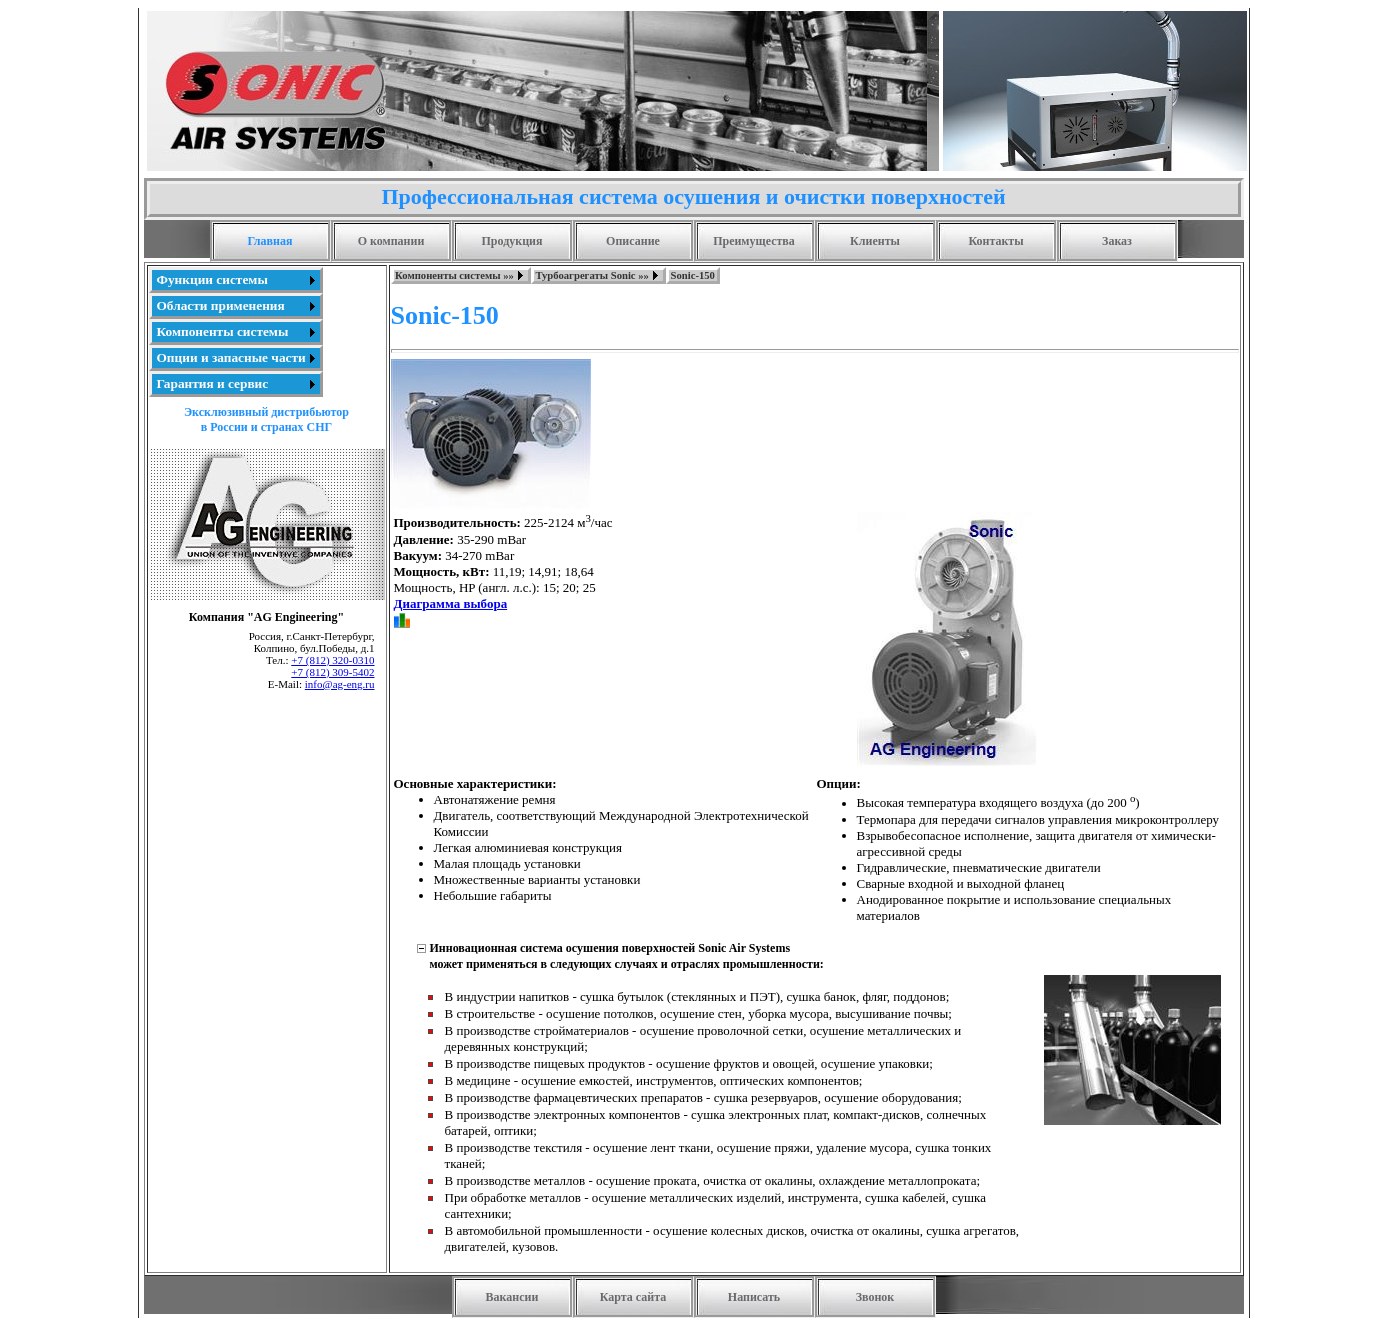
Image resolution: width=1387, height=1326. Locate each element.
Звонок (875, 1297)
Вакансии (512, 1297)
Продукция (512, 241)
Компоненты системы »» (454, 275)
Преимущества (754, 241)
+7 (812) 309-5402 (332, 672)
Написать (754, 1297)
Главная (270, 241)
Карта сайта (633, 1297)
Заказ (1117, 241)
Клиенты (875, 241)
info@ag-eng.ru (340, 684)
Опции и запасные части (231, 357)
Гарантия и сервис (213, 383)
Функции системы (212, 279)
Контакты (995, 241)
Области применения (221, 305)
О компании (391, 241)
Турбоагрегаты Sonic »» (591, 275)
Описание (633, 241)
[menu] (236, 332)
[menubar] (555, 275)
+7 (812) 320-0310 (332, 660)
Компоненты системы (223, 331)
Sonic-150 (693, 275)
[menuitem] (236, 280)
